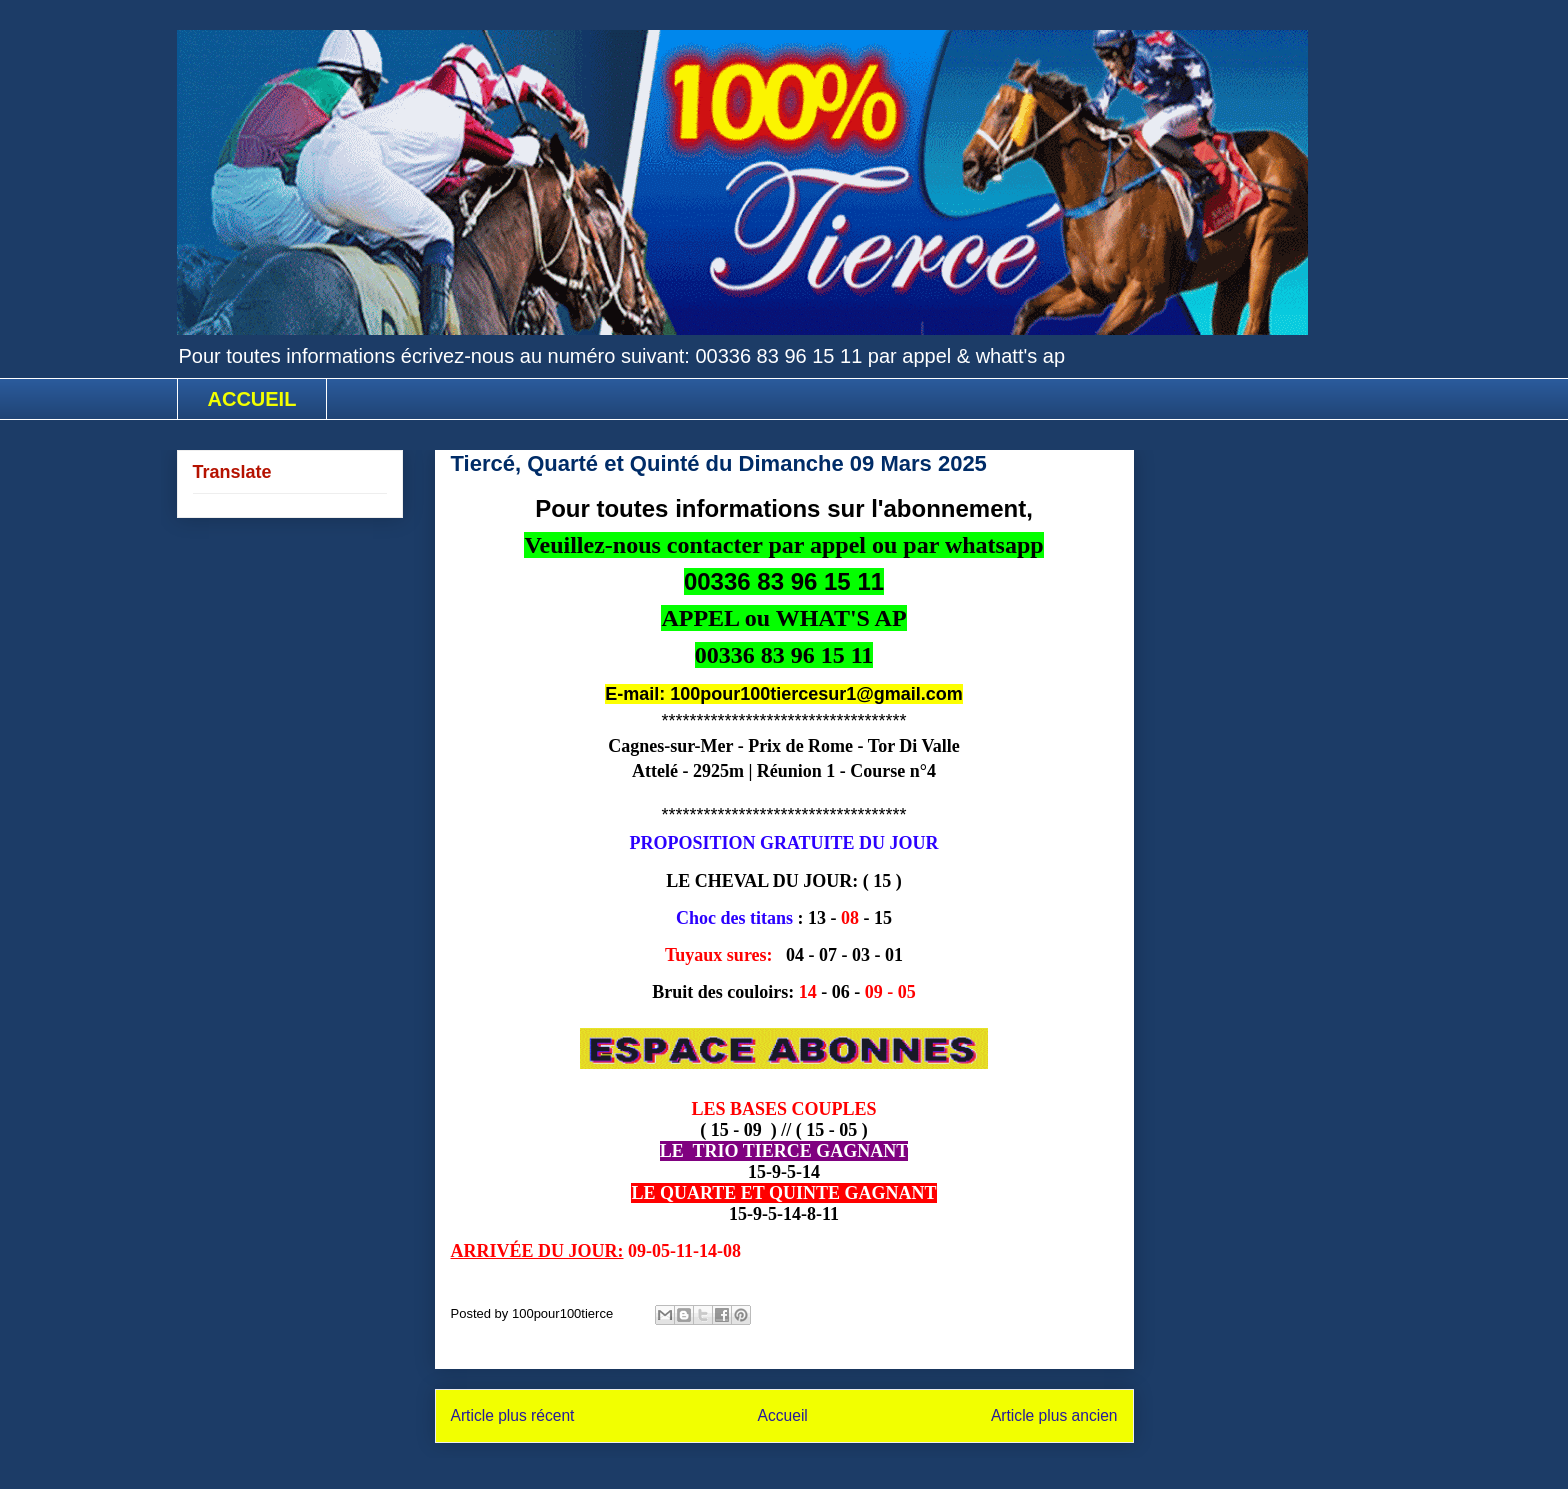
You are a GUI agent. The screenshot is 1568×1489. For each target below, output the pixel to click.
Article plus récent (513, 1415)
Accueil (783, 1415)
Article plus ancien (1054, 1415)
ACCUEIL (252, 399)
